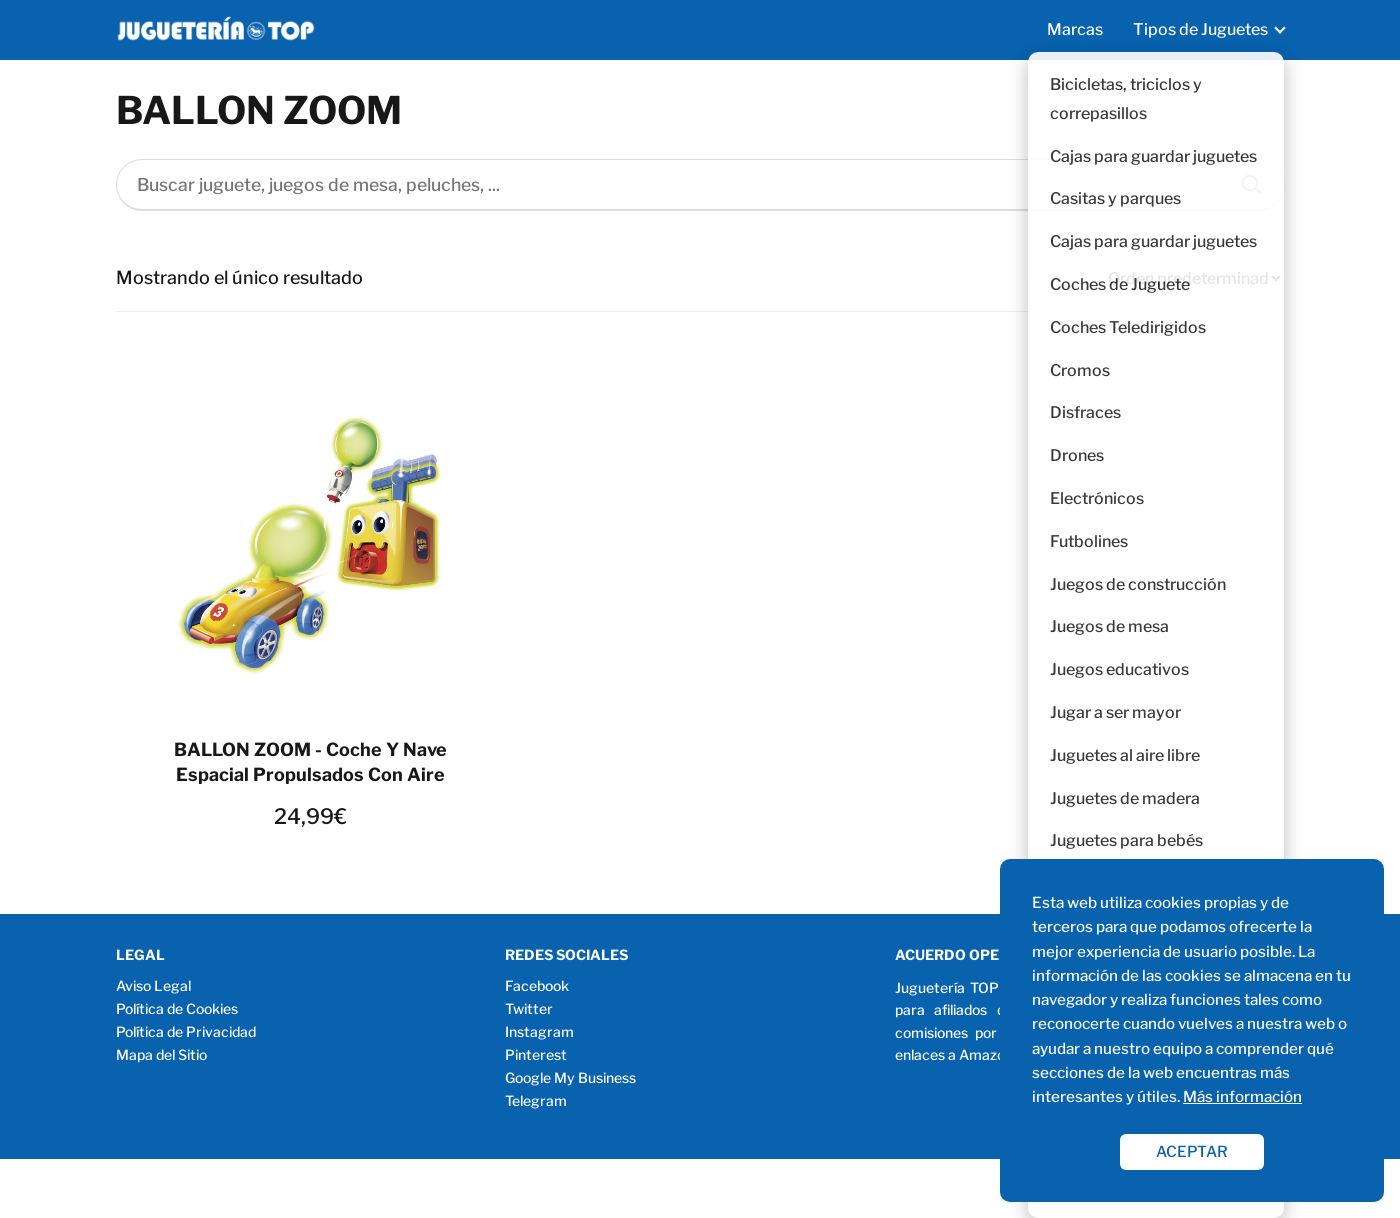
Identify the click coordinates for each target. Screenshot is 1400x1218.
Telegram (536, 1100)
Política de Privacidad (186, 1031)
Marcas (1075, 29)
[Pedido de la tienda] (1194, 278)
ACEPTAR (1192, 1151)
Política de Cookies (177, 1008)
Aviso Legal (153, 985)
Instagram (539, 1031)
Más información (1242, 1096)
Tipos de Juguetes (1200, 29)
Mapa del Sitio (161, 1054)
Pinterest (536, 1054)
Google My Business (570, 1077)
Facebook (537, 985)
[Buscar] (1244, 179)
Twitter (529, 1008)
